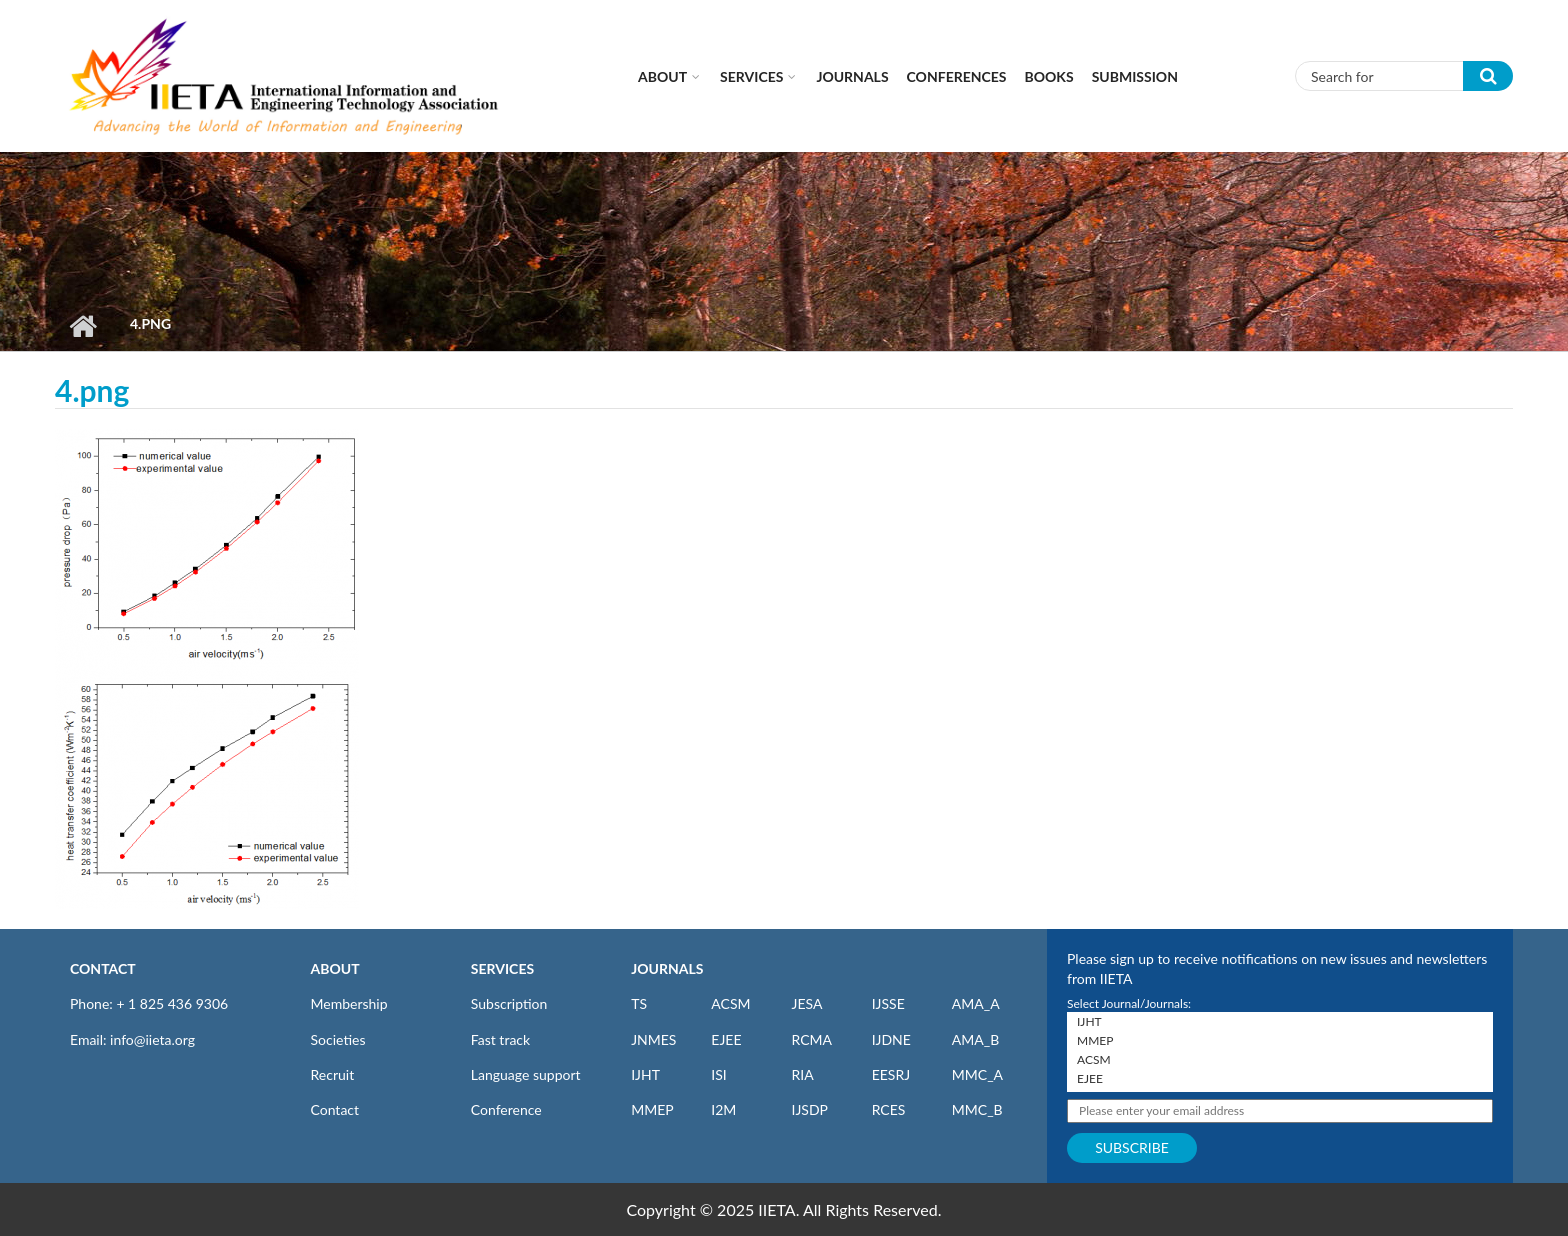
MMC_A (977, 1074)
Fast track (500, 1039)
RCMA (811, 1039)
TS (639, 1003)
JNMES (653, 1039)
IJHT (645, 1074)
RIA (802, 1074)
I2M (723, 1109)
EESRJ (891, 1074)
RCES (889, 1109)
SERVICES (502, 968)
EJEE (726, 1039)
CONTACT (103, 968)
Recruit (333, 1074)
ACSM (730, 1003)
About (662, 76)
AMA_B (975, 1039)
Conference (506, 1109)
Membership (349, 1003)
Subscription (509, 1003)
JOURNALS (667, 968)
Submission (1135, 76)
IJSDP (809, 1109)
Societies (338, 1039)
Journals (852, 76)
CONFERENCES (957, 76)
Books (1049, 76)
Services (751, 76)
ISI (718, 1074)
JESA (806, 1003)
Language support (526, 1074)
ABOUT (335, 968)
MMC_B (977, 1109)
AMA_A (976, 1003)
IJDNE (891, 1039)
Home (82, 326)
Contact (335, 1109)
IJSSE (888, 1003)
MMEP (652, 1109)
